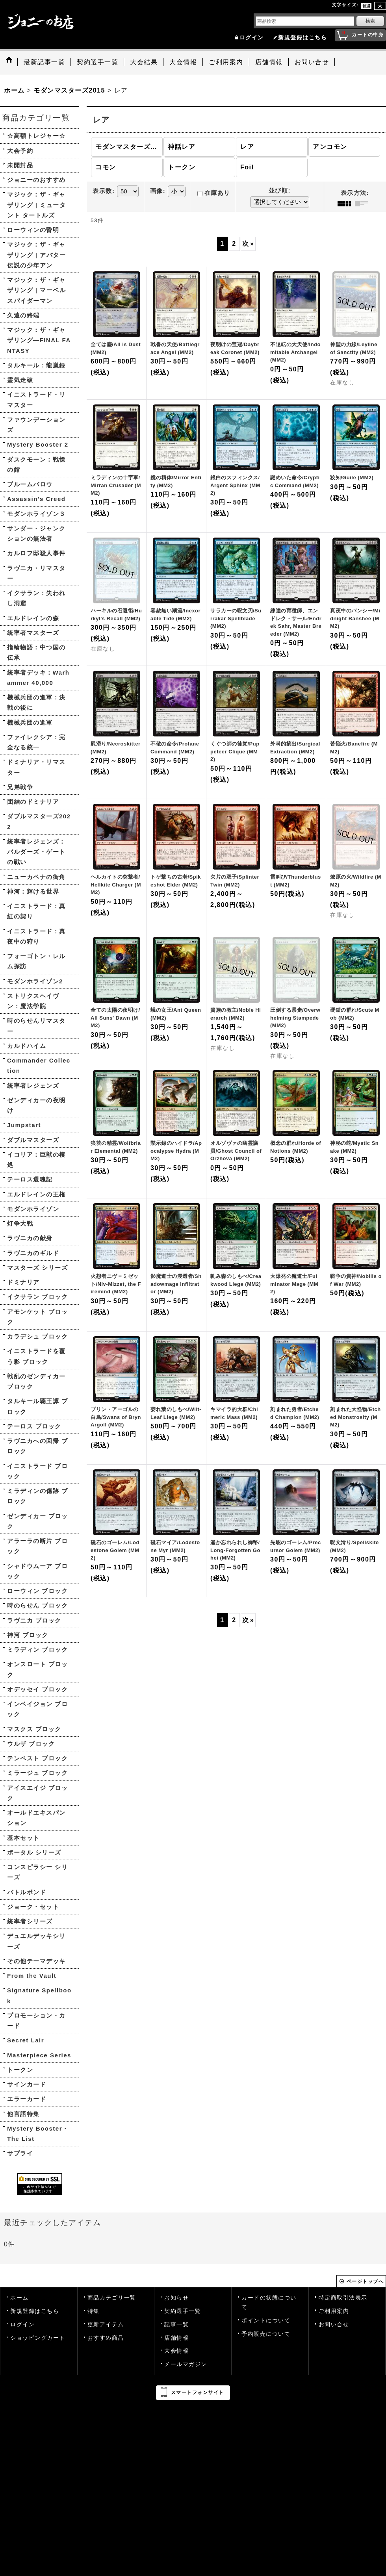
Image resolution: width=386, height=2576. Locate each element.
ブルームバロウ (30, 484)
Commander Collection (39, 1065)
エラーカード (26, 2099)
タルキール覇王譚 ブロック (37, 1406)
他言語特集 (23, 2114)
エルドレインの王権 (36, 1194)
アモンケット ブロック (37, 1316)
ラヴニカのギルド (33, 1253)
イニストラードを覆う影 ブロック (36, 1356)
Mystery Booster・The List (38, 2133)
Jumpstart (24, 1125)
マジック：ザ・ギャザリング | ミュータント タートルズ (36, 205)
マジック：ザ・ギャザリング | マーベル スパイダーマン (36, 290)
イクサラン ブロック (37, 1296)
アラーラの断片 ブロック (37, 1545)
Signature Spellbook (39, 1995)
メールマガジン (185, 2364)
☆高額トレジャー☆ (36, 135)
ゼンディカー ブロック (37, 1521)
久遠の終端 (23, 315)
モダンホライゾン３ (36, 513)
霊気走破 (20, 379)
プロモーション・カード (36, 2020)
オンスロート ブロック (37, 1669)
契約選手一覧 (182, 2311)
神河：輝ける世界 (33, 891)
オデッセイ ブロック (37, 1689)
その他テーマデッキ (36, 1961)
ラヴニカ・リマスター (36, 573)
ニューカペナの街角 (36, 877)
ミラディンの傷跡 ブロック (37, 1495)
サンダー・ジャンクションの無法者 (36, 533)
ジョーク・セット (33, 1906)
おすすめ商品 (105, 2338)
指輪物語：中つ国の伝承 (36, 652)
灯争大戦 (20, 1223)
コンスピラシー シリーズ (37, 1872)
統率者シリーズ (30, 1921)
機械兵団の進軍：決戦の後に (36, 702)
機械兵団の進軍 (30, 722)
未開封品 (20, 165)
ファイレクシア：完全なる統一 (36, 742)
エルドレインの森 (33, 618)
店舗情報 (176, 2338)
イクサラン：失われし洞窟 (36, 598)
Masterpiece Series (39, 2055)
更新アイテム (105, 2324)
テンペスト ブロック (37, 1758)
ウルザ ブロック (31, 1743)
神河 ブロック (27, 1635)
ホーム (19, 2298)
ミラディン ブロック (37, 1649)
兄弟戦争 (20, 787)
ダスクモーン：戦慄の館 (36, 464)
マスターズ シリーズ (37, 1267)
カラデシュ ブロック (37, 1336)
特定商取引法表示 (343, 2298)
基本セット (23, 1837)
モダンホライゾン (33, 1208)
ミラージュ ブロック (37, 1772)
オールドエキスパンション (36, 1817)
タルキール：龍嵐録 (36, 365)
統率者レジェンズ (33, 1085)
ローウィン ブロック (37, 1591)
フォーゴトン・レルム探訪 (36, 961)
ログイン (251, 38)
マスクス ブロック (34, 1729)
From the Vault (31, 1975)
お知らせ (176, 2298)
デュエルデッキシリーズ (36, 1940)
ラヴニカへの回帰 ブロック (37, 1445)
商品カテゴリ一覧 (111, 2298)
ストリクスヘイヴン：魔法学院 (33, 1000)
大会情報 (176, 2351)
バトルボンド (26, 1892)
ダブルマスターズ (33, 1140)
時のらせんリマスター (36, 1025)
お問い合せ (334, 2324)
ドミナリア (23, 1282)
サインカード (26, 2084)
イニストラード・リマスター (36, 399)
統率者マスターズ (33, 632)
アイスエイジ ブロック (37, 1792)
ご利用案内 (334, 2311)
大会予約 (20, 150)
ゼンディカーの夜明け (36, 1105)
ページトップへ (365, 2281)
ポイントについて (265, 2321)
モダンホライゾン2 (35, 981)
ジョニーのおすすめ (36, 179)
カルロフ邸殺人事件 (36, 553)
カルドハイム (26, 1045)
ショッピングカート (37, 2338)
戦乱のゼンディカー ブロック (36, 1381)
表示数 (104, 191)
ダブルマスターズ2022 (39, 821)
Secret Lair (25, 2040)
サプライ (20, 2153)
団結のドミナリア (33, 801)
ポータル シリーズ (34, 1852)
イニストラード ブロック (37, 1471)
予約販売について (265, 2334)
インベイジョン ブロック (37, 1709)
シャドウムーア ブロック (37, 1571)
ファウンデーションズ (36, 424)
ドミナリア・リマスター (36, 767)
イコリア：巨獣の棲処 (36, 1159)
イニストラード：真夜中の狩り (36, 936)
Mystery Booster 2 (38, 444)
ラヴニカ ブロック (34, 1620)
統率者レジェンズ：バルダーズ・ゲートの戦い (36, 852)
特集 (93, 2311)
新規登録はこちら (302, 38)
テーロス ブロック (34, 1426)
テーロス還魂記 (30, 1179)
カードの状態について (269, 2302)
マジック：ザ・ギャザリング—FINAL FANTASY (39, 340)
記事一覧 (176, 2324)
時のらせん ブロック (37, 1605)
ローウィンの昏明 (33, 229)
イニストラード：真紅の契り (36, 911)
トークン (20, 2069)
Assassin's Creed (36, 498)
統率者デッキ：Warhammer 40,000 (38, 677)
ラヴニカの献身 (30, 1238)
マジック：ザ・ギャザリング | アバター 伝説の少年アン (36, 255)
